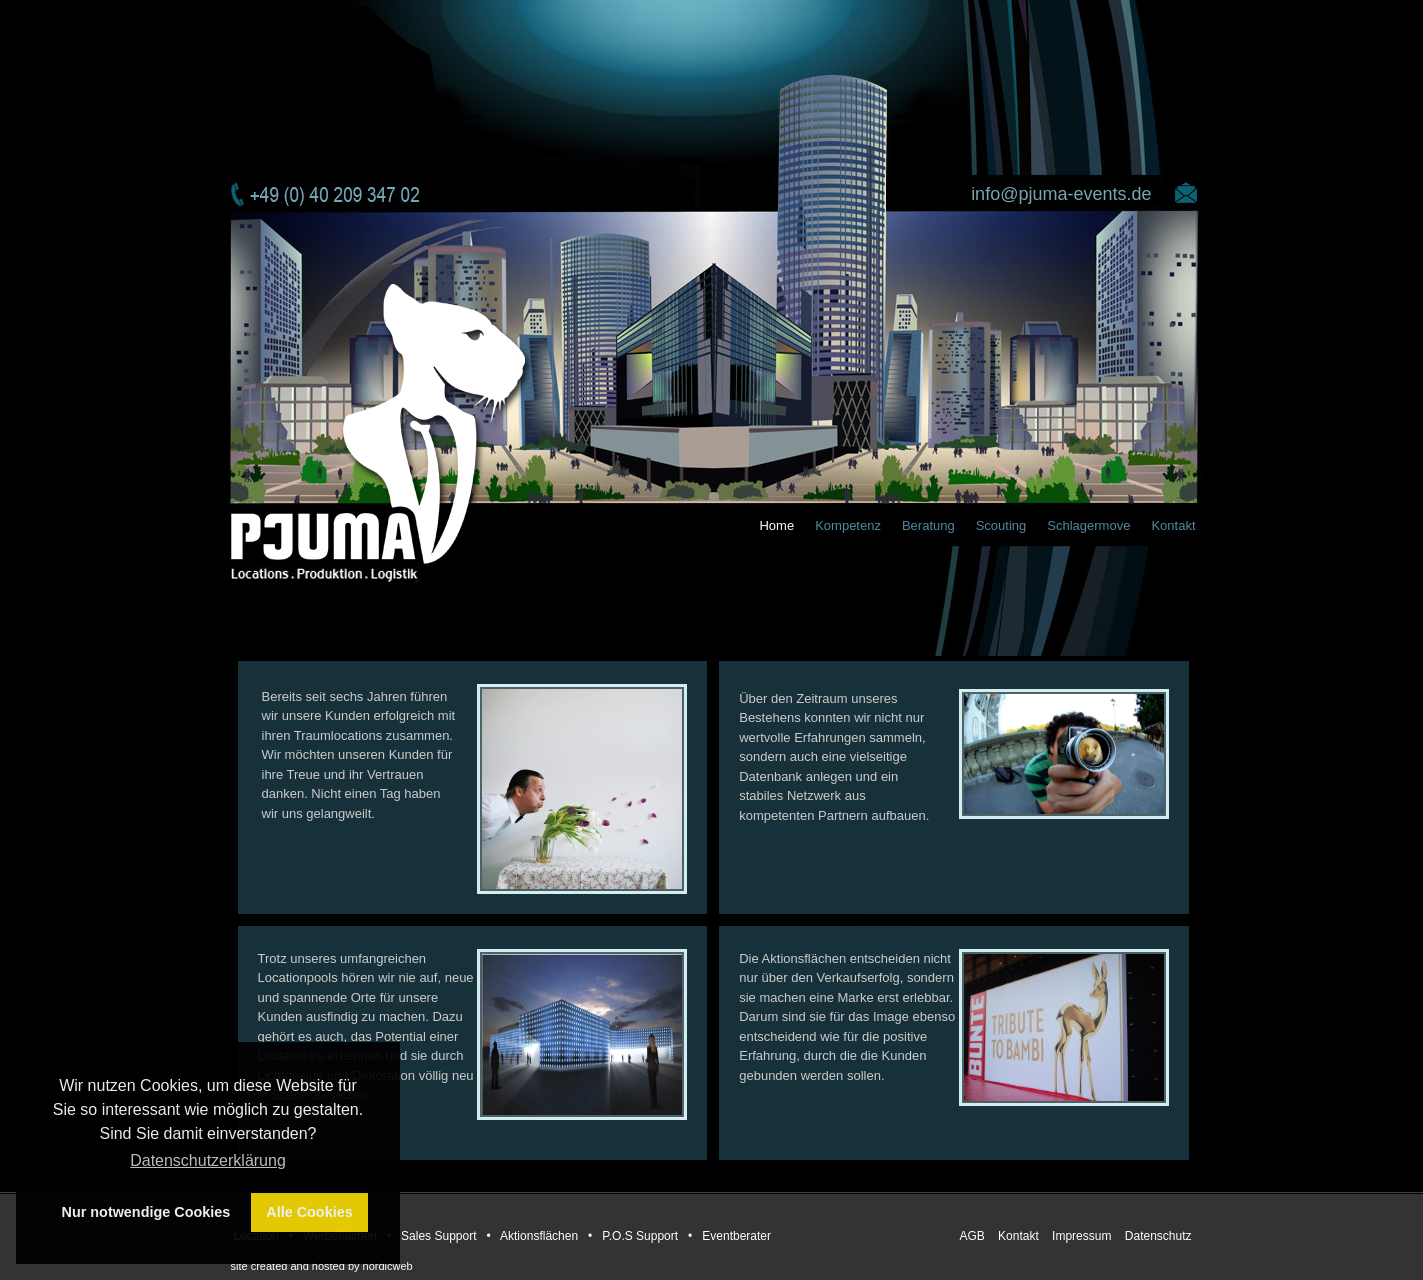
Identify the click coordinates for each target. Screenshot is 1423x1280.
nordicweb (388, 1266)
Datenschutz (1158, 1236)
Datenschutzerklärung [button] (208, 1160)
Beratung (928, 525)
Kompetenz (848, 525)
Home (776, 525)
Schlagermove (1088, 525)
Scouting (1001, 525)
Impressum (1083, 1236)
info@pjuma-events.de (1061, 194)
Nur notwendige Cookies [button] (146, 1212)
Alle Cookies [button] (309, 1212)
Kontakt (1173, 525)
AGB (973, 1236)
